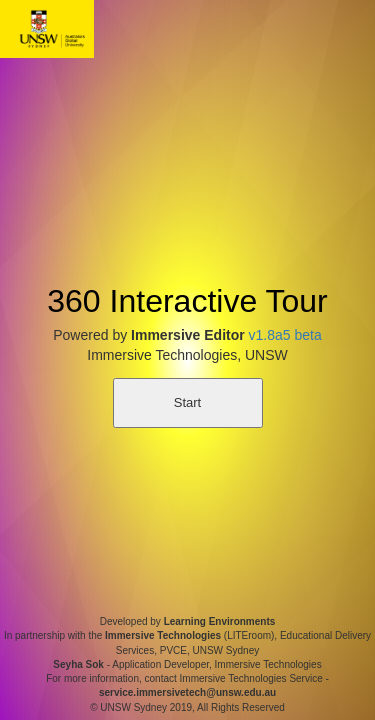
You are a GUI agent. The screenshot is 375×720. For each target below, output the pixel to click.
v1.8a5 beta (285, 335)
